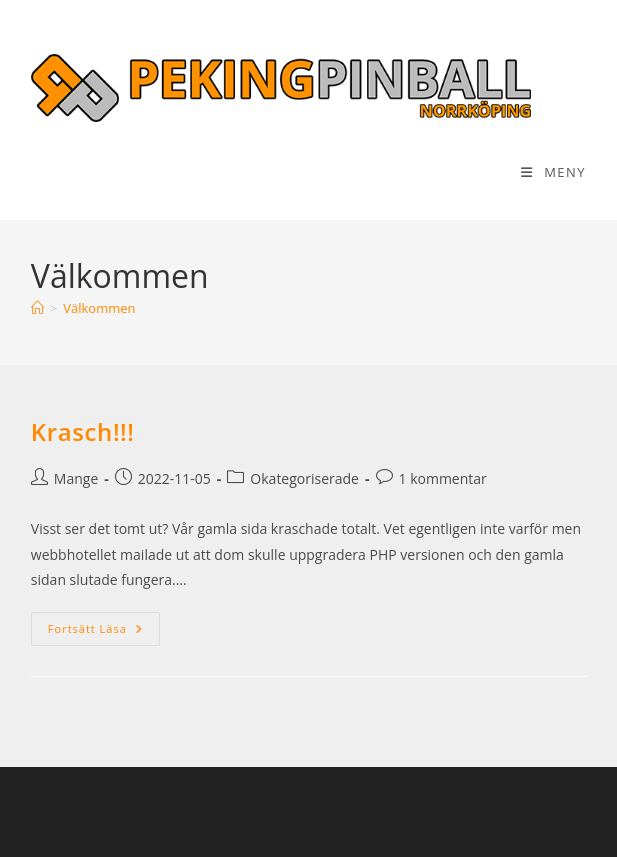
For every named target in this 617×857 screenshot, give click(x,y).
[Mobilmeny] (553, 172)
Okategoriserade (304, 478)
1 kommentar (443, 478)
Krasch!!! (83, 431)
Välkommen (99, 308)
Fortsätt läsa (104, 628)
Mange (76, 478)
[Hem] (37, 308)
